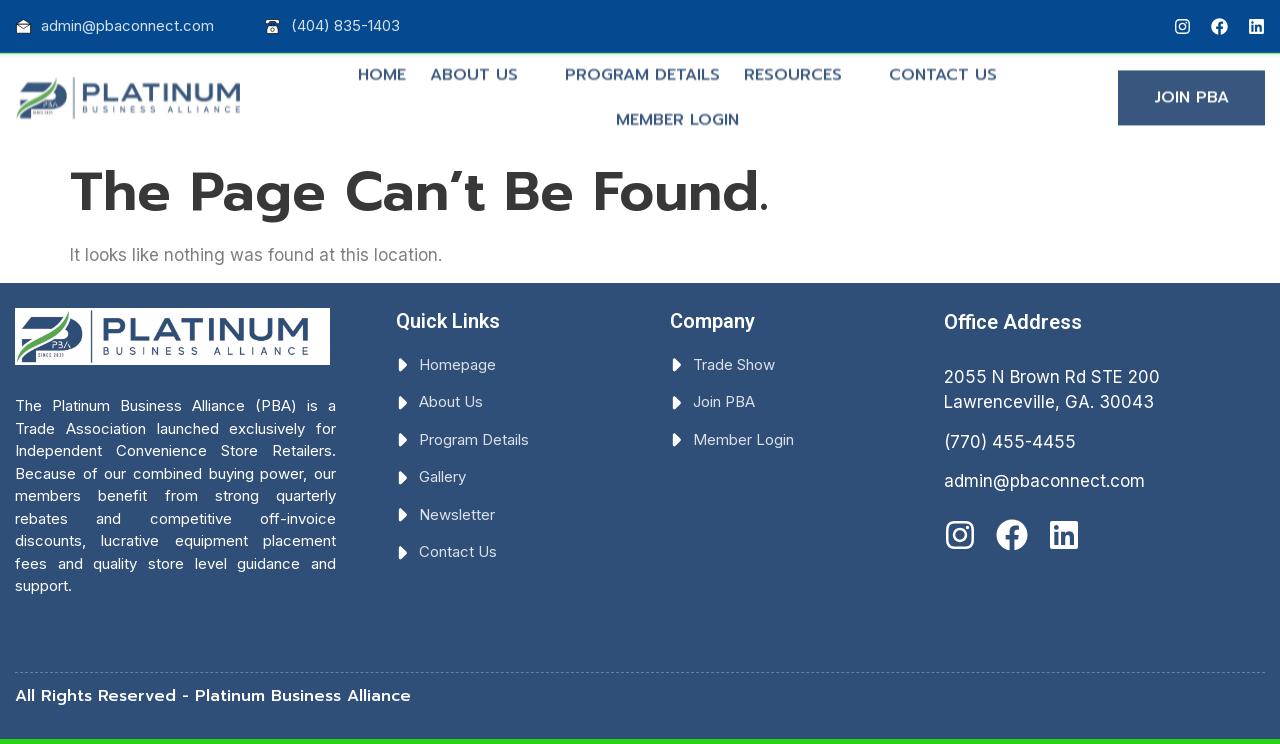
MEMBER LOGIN (677, 112)
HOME (382, 67)
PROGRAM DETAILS (642, 67)
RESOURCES (801, 67)
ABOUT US (482, 67)
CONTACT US (943, 67)
